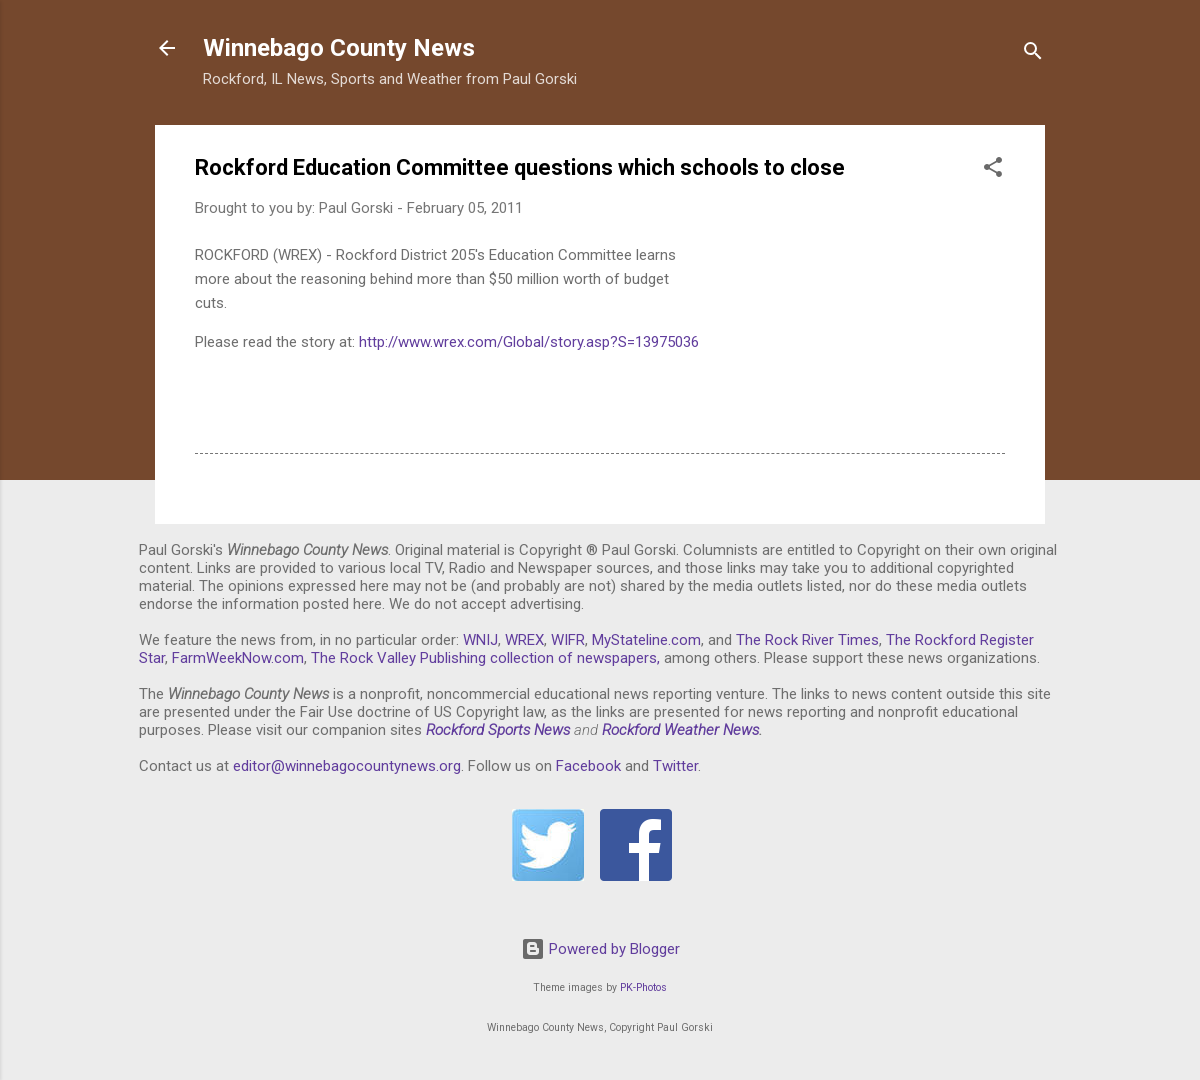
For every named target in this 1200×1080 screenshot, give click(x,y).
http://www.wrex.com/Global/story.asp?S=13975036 (529, 342)
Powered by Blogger (600, 949)
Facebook (588, 766)
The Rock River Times (807, 640)
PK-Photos (643, 987)
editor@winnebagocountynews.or (343, 766)
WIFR (568, 640)
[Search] (1033, 54)
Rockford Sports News (498, 730)
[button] (993, 170)
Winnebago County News (339, 48)
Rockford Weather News (680, 730)
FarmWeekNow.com (238, 658)
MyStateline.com (646, 640)
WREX (524, 640)
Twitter (675, 766)
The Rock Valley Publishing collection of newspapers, (485, 658)
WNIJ (480, 640)
